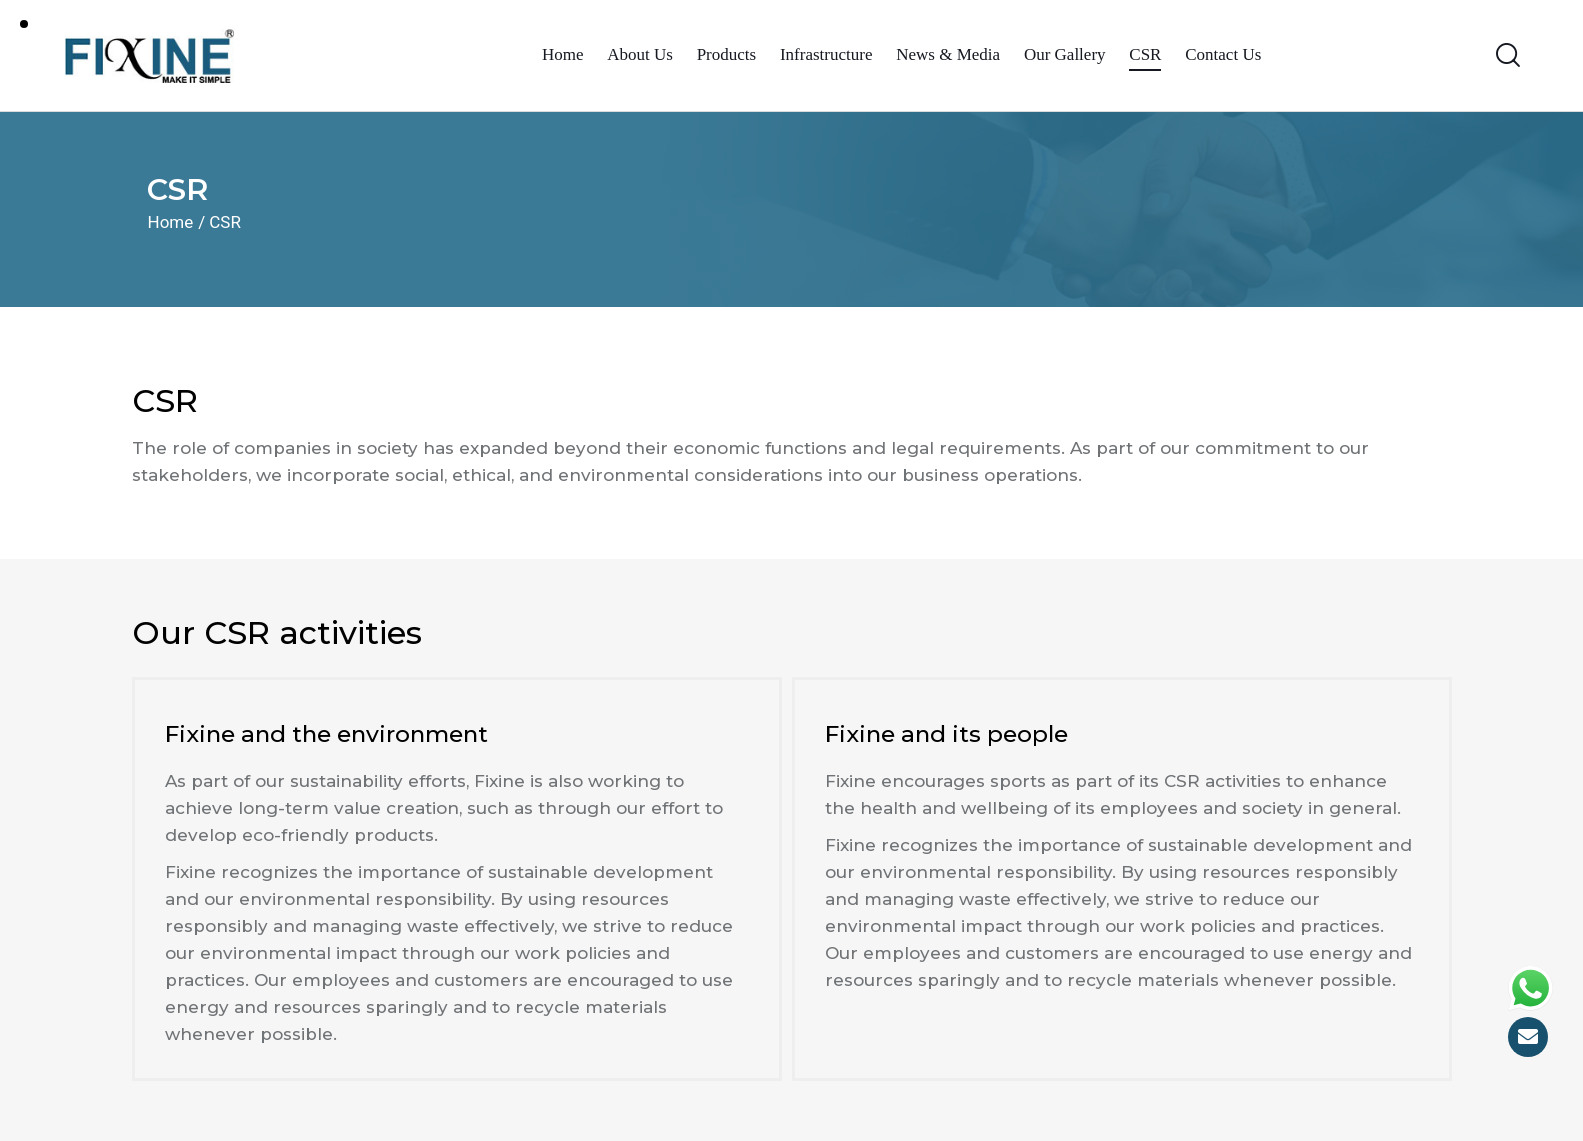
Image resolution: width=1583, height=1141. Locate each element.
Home (171, 222)
